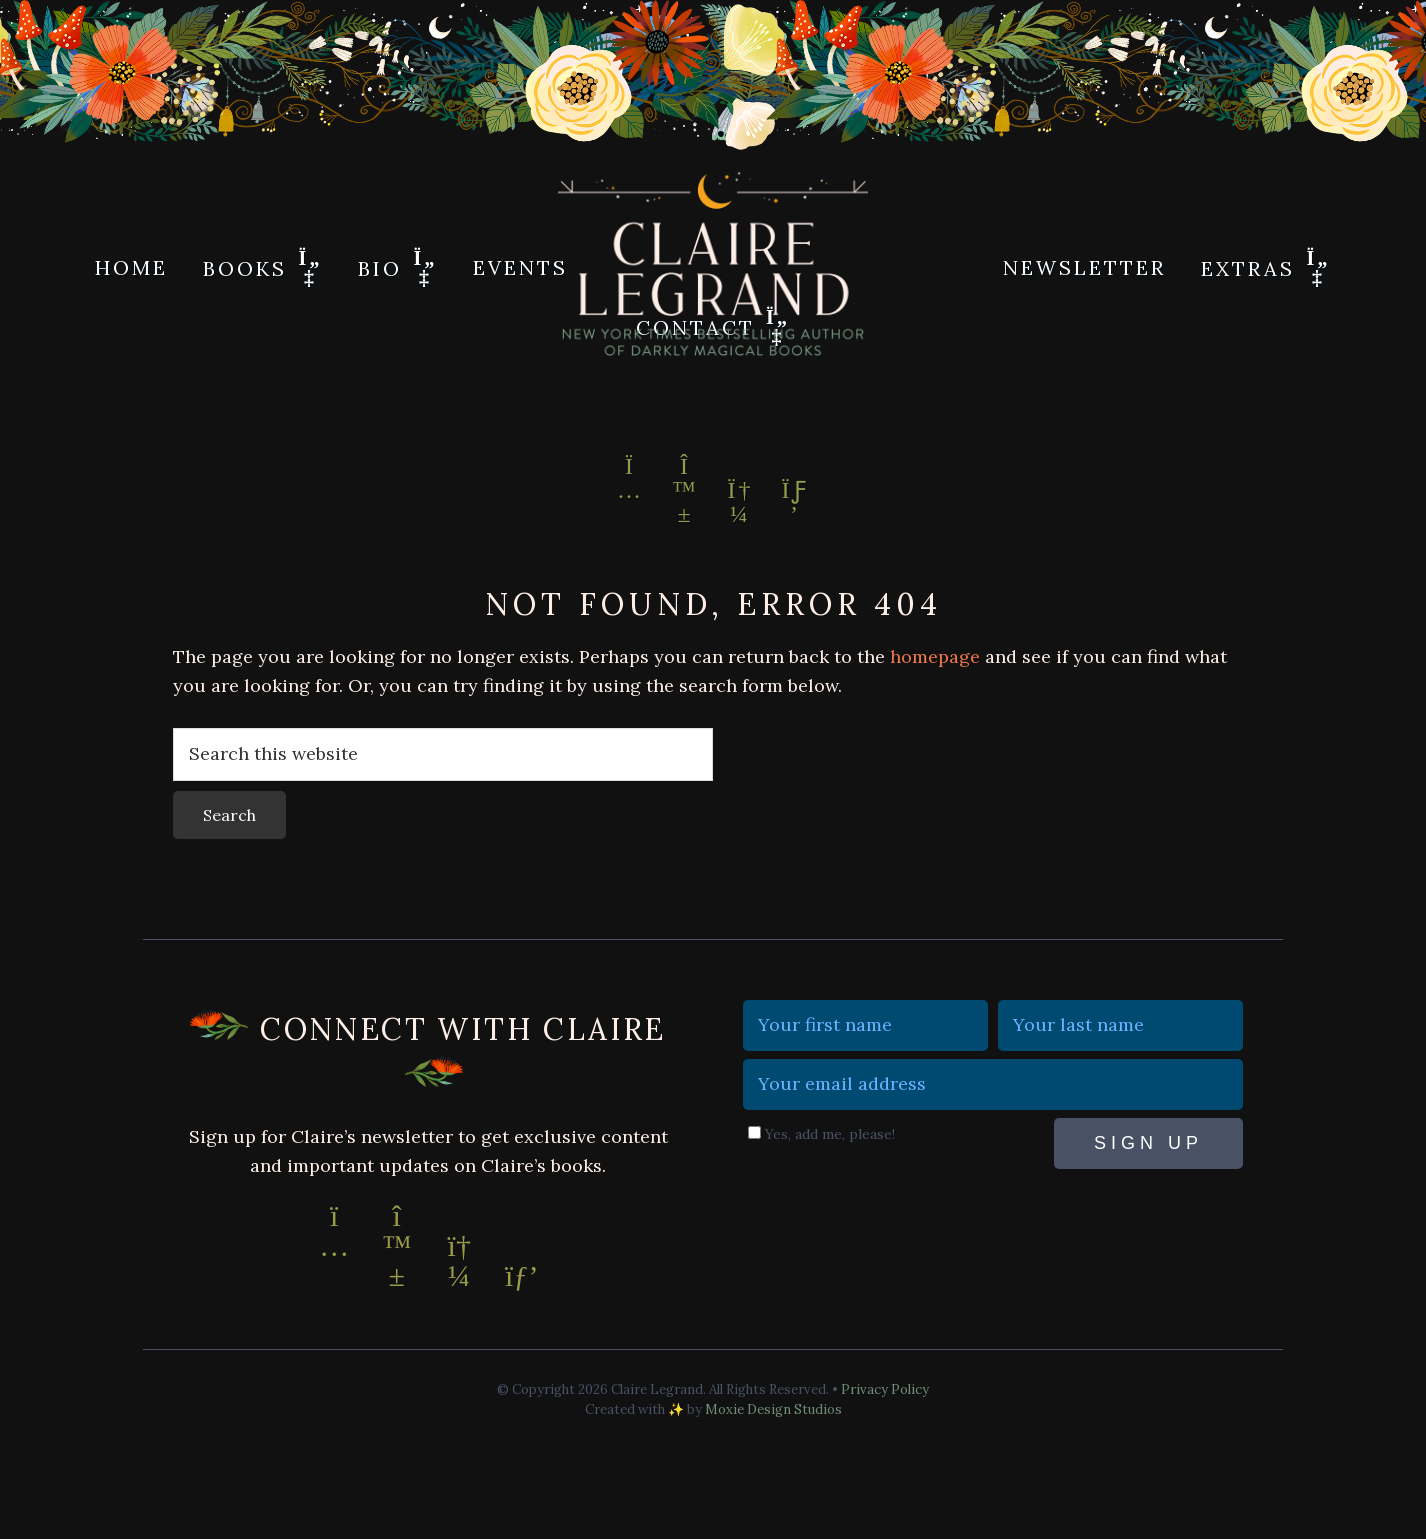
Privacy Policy (885, 1389)
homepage (935, 656)
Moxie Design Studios (773, 1409)
